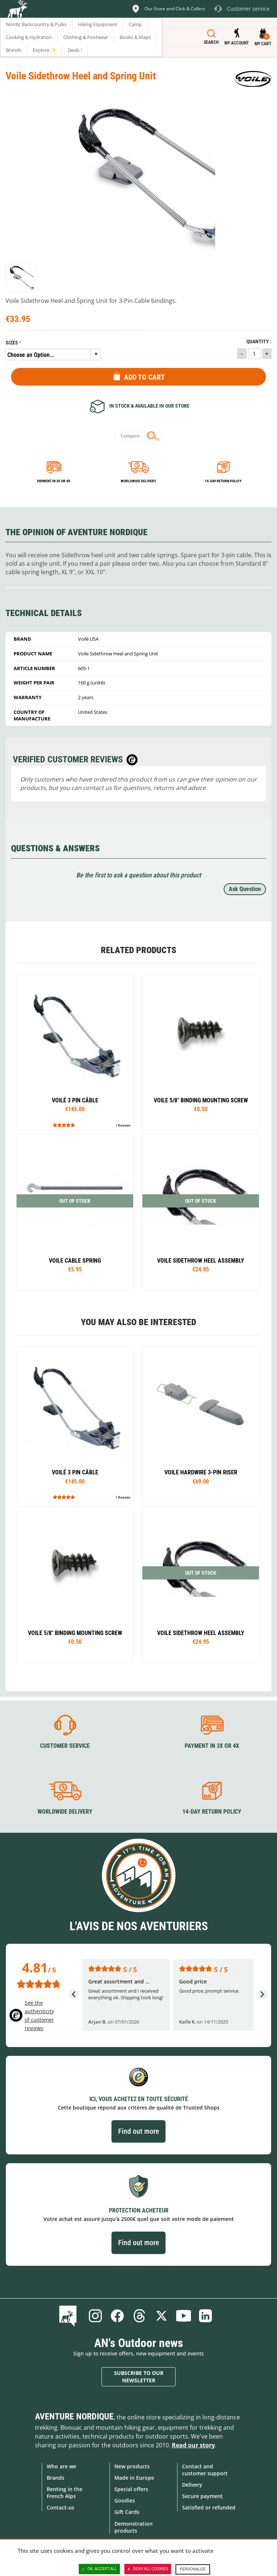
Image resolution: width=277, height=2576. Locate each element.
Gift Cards (126, 2511)
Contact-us (60, 2507)
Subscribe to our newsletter (138, 2376)
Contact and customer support (205, 2470)
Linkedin (205, 2316)
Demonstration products (133, 2527)
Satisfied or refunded (208, 2507)
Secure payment (202, 2496)
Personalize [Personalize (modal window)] (193, 2569)
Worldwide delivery (138, 481)
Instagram (95, 2316)
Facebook (117, 2316)
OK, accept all (99, 2569)
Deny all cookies (147, 2569)
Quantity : (258, 342)
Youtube (183, 2316)
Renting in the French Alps (64, 2493)
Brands (55, 2477)
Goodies (124, 2500)
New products (132, 2466)
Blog (69, 2316)
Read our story (193, 2445)
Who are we (61, 2466)
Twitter (161, 2316)
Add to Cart (144, 377)
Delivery (192, 2484)
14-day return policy (223, 481)
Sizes (12, 343)
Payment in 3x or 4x (53, 481)
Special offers (131, 2489)
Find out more (138, 2131)
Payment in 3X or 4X (212, 1745)
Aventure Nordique (74, 2416)
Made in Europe (134, 2477)
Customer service (65, 1745)
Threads (139, 2316)
